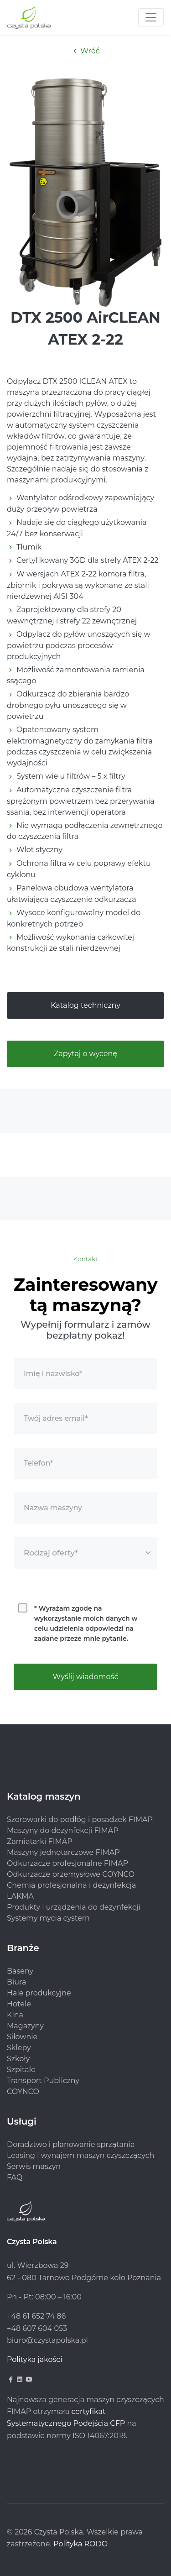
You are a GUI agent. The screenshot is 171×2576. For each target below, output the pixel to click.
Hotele (19, 2004)
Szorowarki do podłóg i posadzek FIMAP (80, 1819)
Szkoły (18, 2058)
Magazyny (25, 2025)
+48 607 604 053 (37, 2328)
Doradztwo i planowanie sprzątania (71, 2144)
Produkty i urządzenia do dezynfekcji (73, 1907)
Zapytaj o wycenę (85, 1053)
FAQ (14, 2177)
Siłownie (22, 2036)
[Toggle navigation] (151, 17)
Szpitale (21, 2069)
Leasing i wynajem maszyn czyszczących (80, 2155)
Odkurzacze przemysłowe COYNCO (71, 1874)
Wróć (85, 51)
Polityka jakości (34, 2359)
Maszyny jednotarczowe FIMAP (63, 1852)
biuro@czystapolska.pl (47, 2340)
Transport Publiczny (43, 2080)
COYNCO (23, 2091)
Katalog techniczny (85, 1005)
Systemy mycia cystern (48, 1918)
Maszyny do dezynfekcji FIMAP (63, 1830)
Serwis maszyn (34, 2166)
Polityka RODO (80, 2543)
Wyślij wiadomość (86, 1676)
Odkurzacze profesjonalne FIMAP (67, 1863)
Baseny (20, 1971)
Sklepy (19, 2047)
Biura (16, 1982)
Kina (15, 2015)
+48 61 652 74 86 (36, 2316)
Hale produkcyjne (39, 1993)
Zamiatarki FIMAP (40, 1841)
